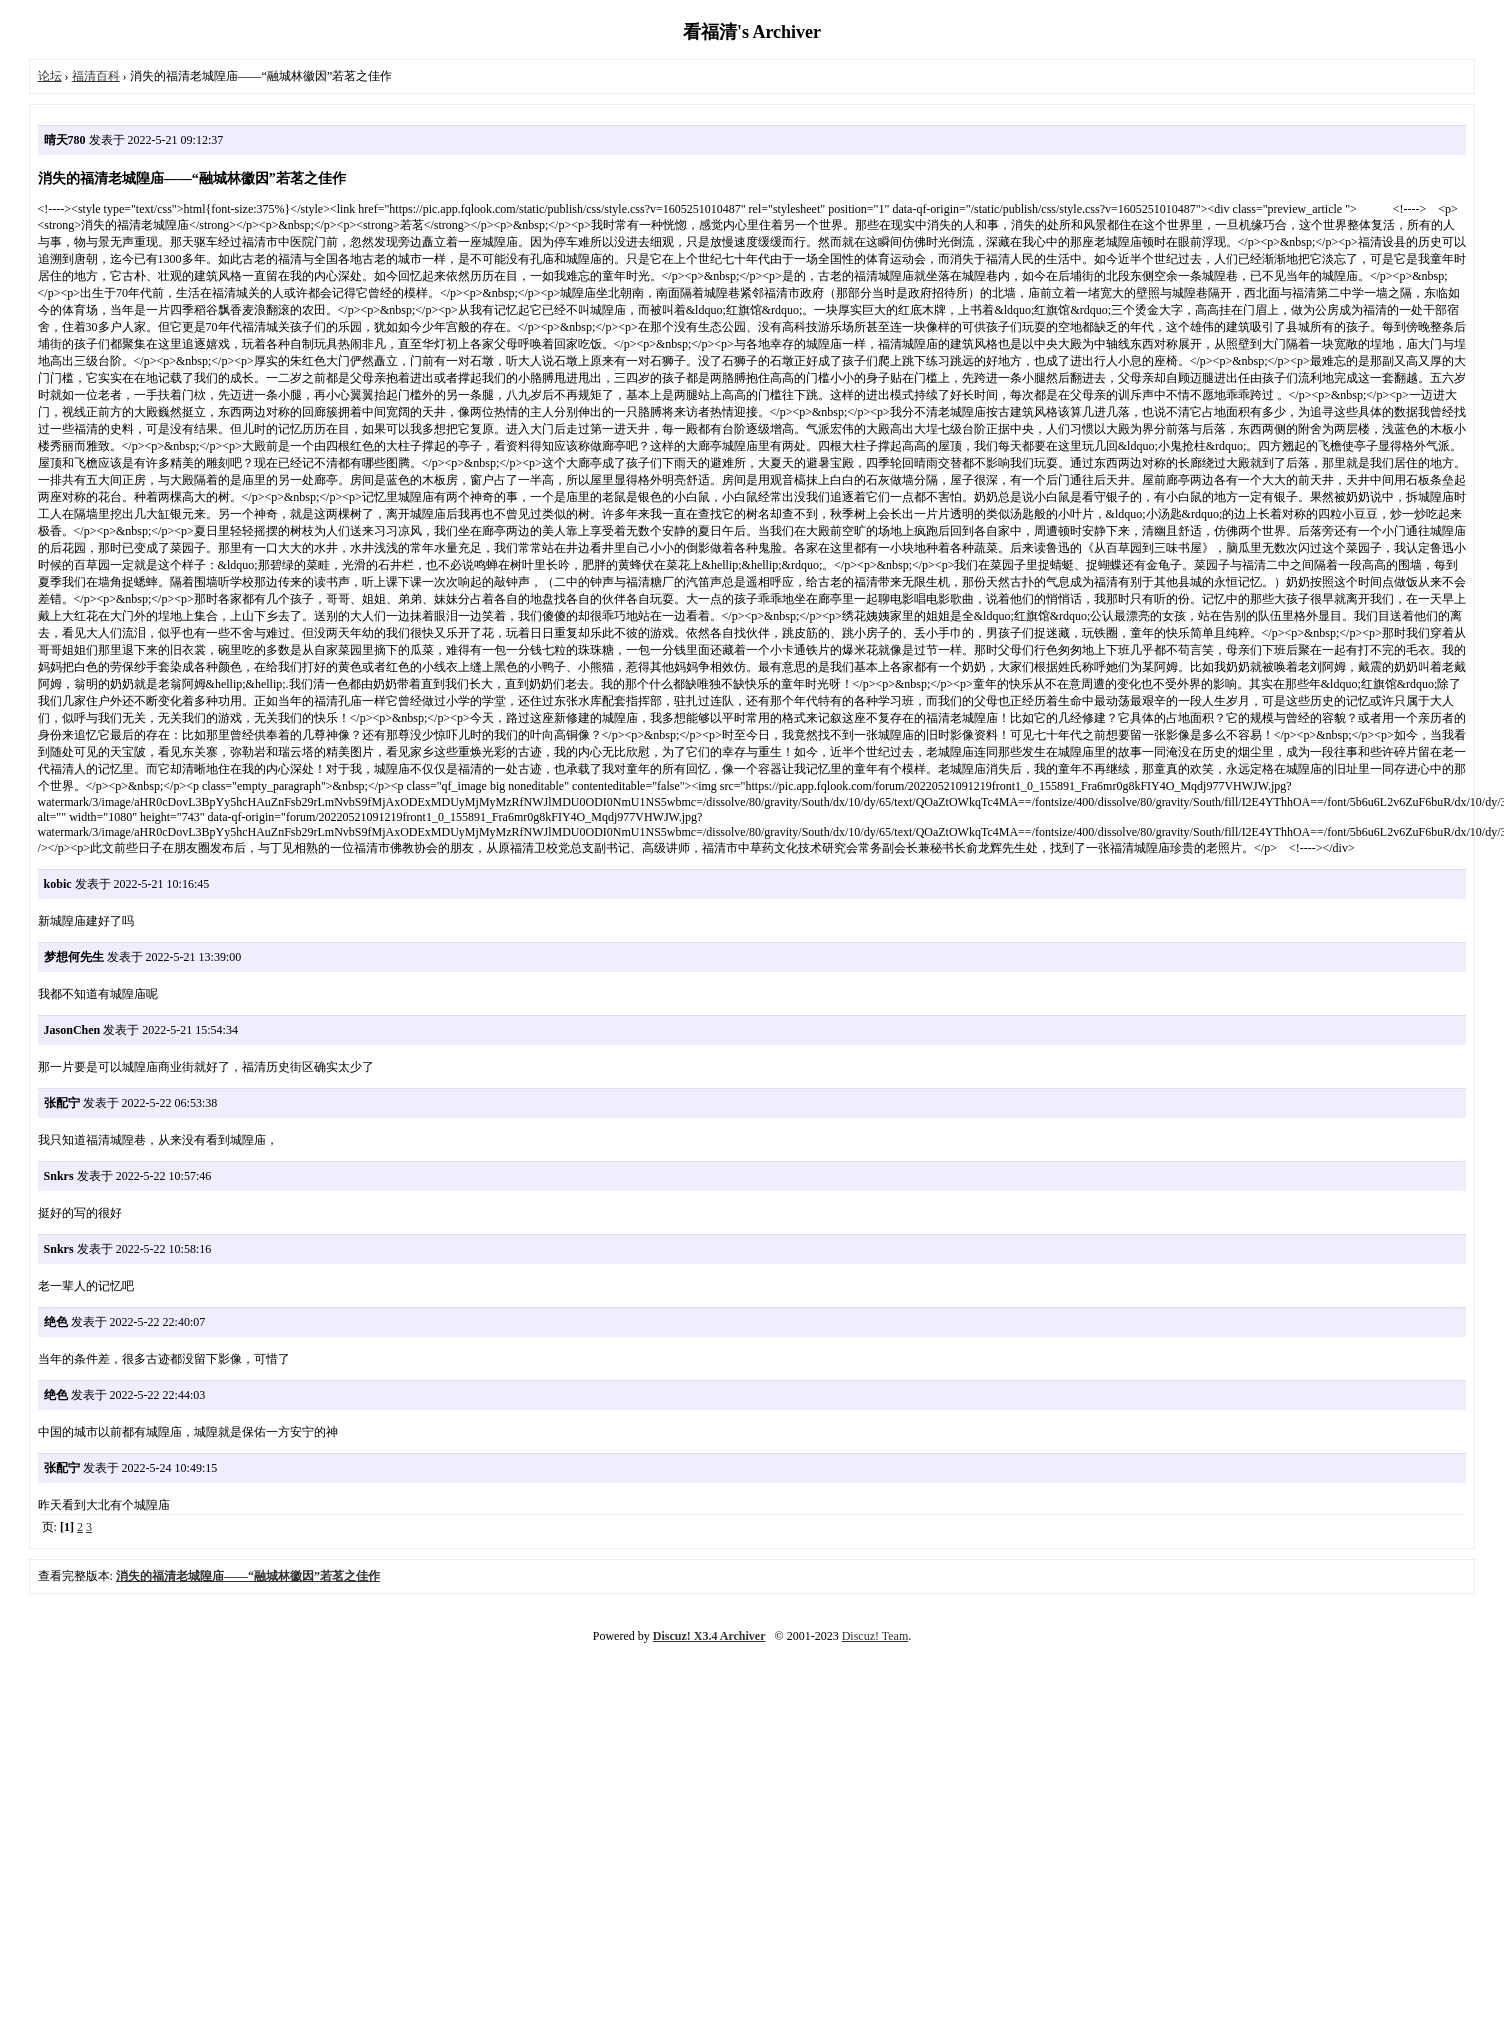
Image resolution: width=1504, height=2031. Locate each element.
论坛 (50, 76)
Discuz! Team (875, 1636)
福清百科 (96, 76)
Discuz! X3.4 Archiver (709, 1636)
